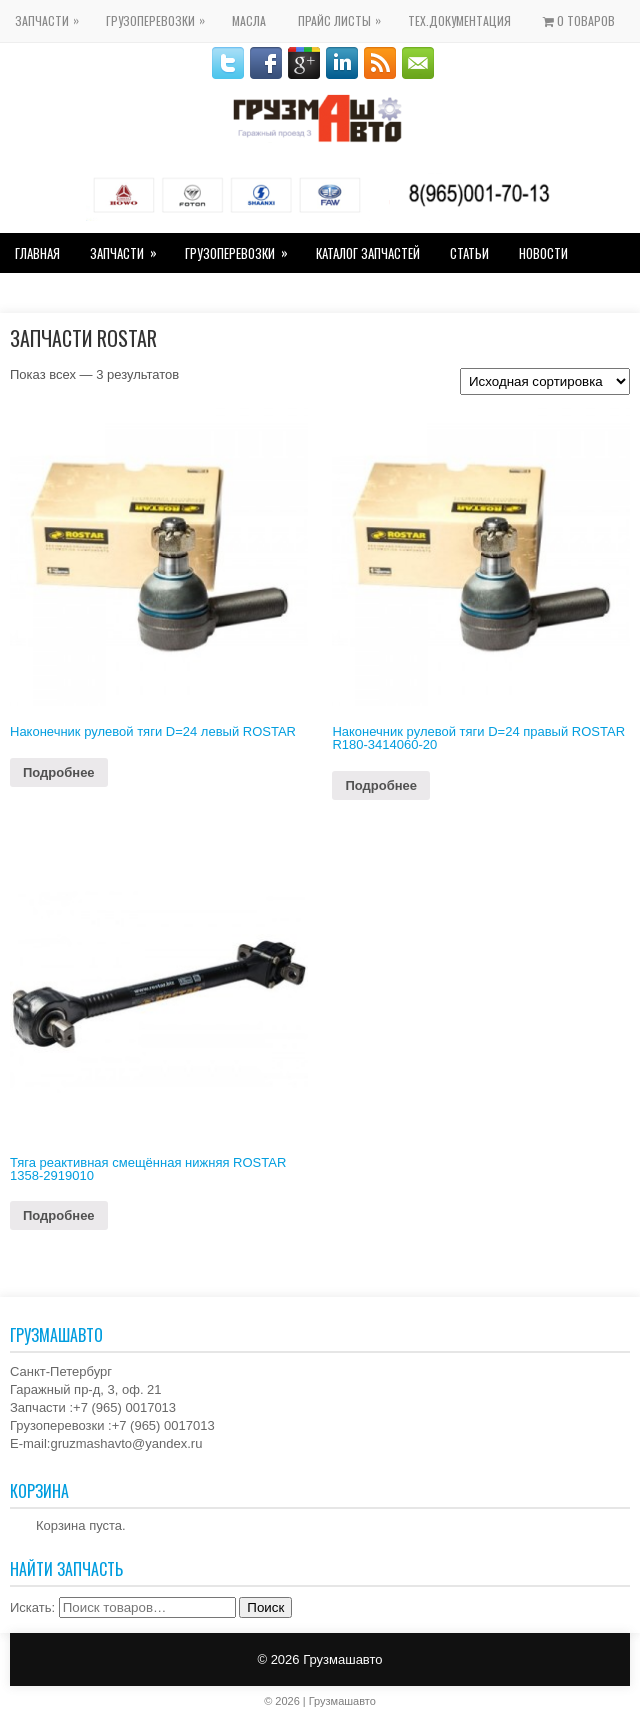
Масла (249, 20)
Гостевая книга (141, 293)
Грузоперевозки (160, 14)
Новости (543, 253)
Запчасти (52, 14)
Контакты (42, 293)
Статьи (469, 253)
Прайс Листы (344, 14)
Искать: (32, 1607)
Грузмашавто (342, 1659)
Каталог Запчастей (368, 253)
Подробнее (59, 772)
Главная (37, 253)
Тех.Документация (459, 20)
